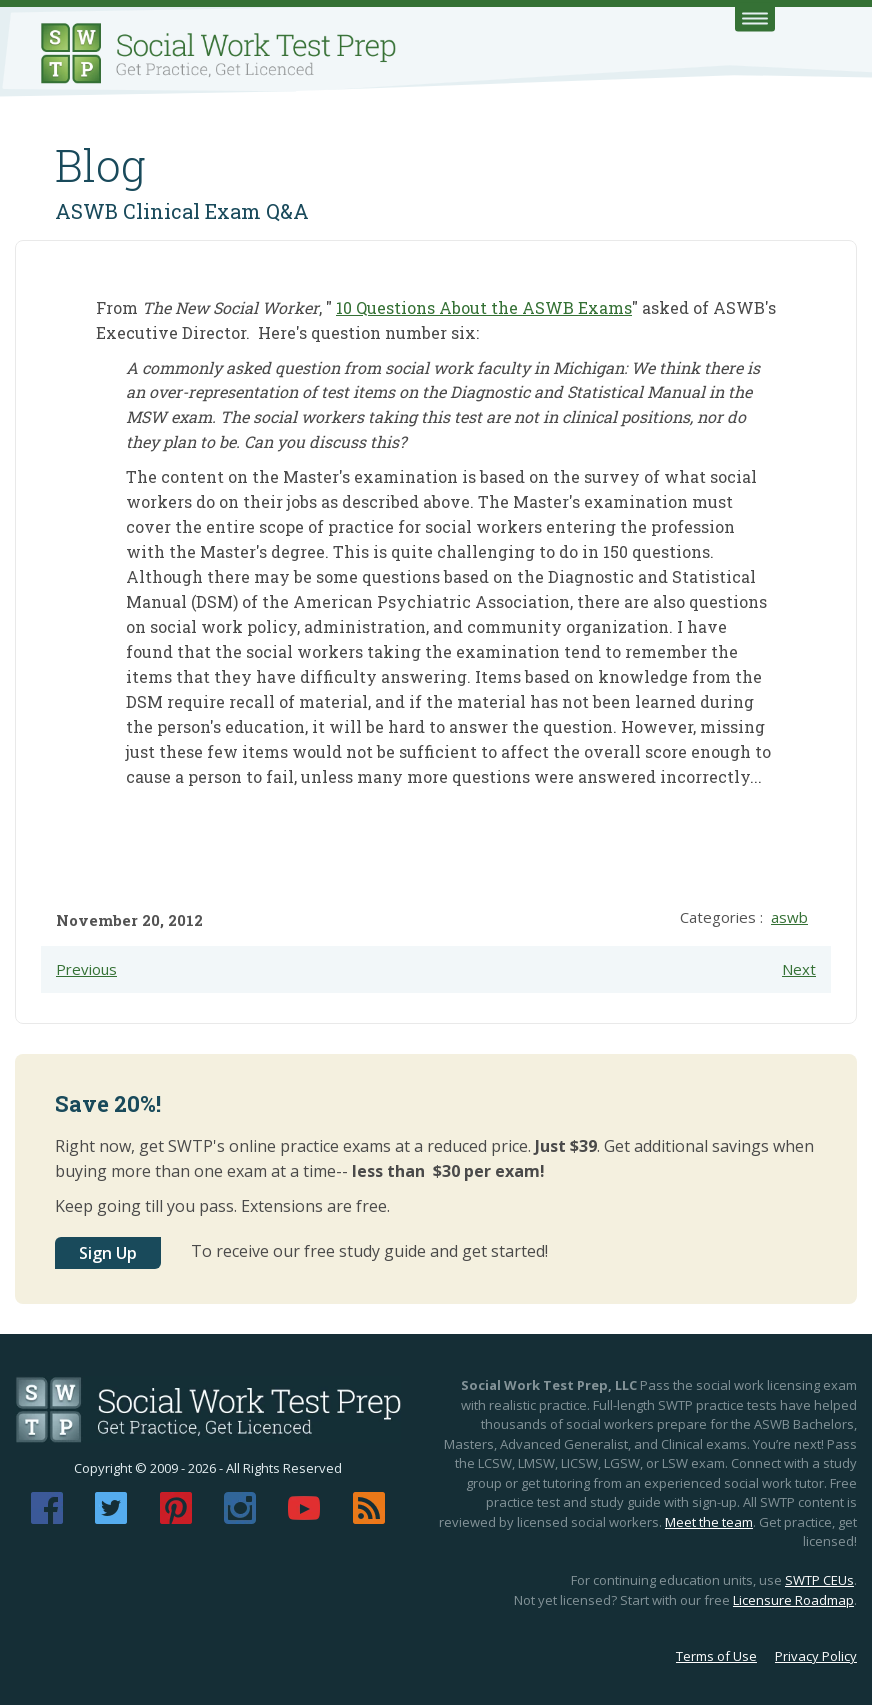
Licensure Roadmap (793, 1600)
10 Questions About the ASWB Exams (484, 307)
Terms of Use (716, 1656)
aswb (789, 917)
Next (799, 969)
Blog (100, 165)
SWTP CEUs (819, 1580)
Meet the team (709, 1522)
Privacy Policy (816, 1656)
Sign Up (108, 1253)
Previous (86, 969)
